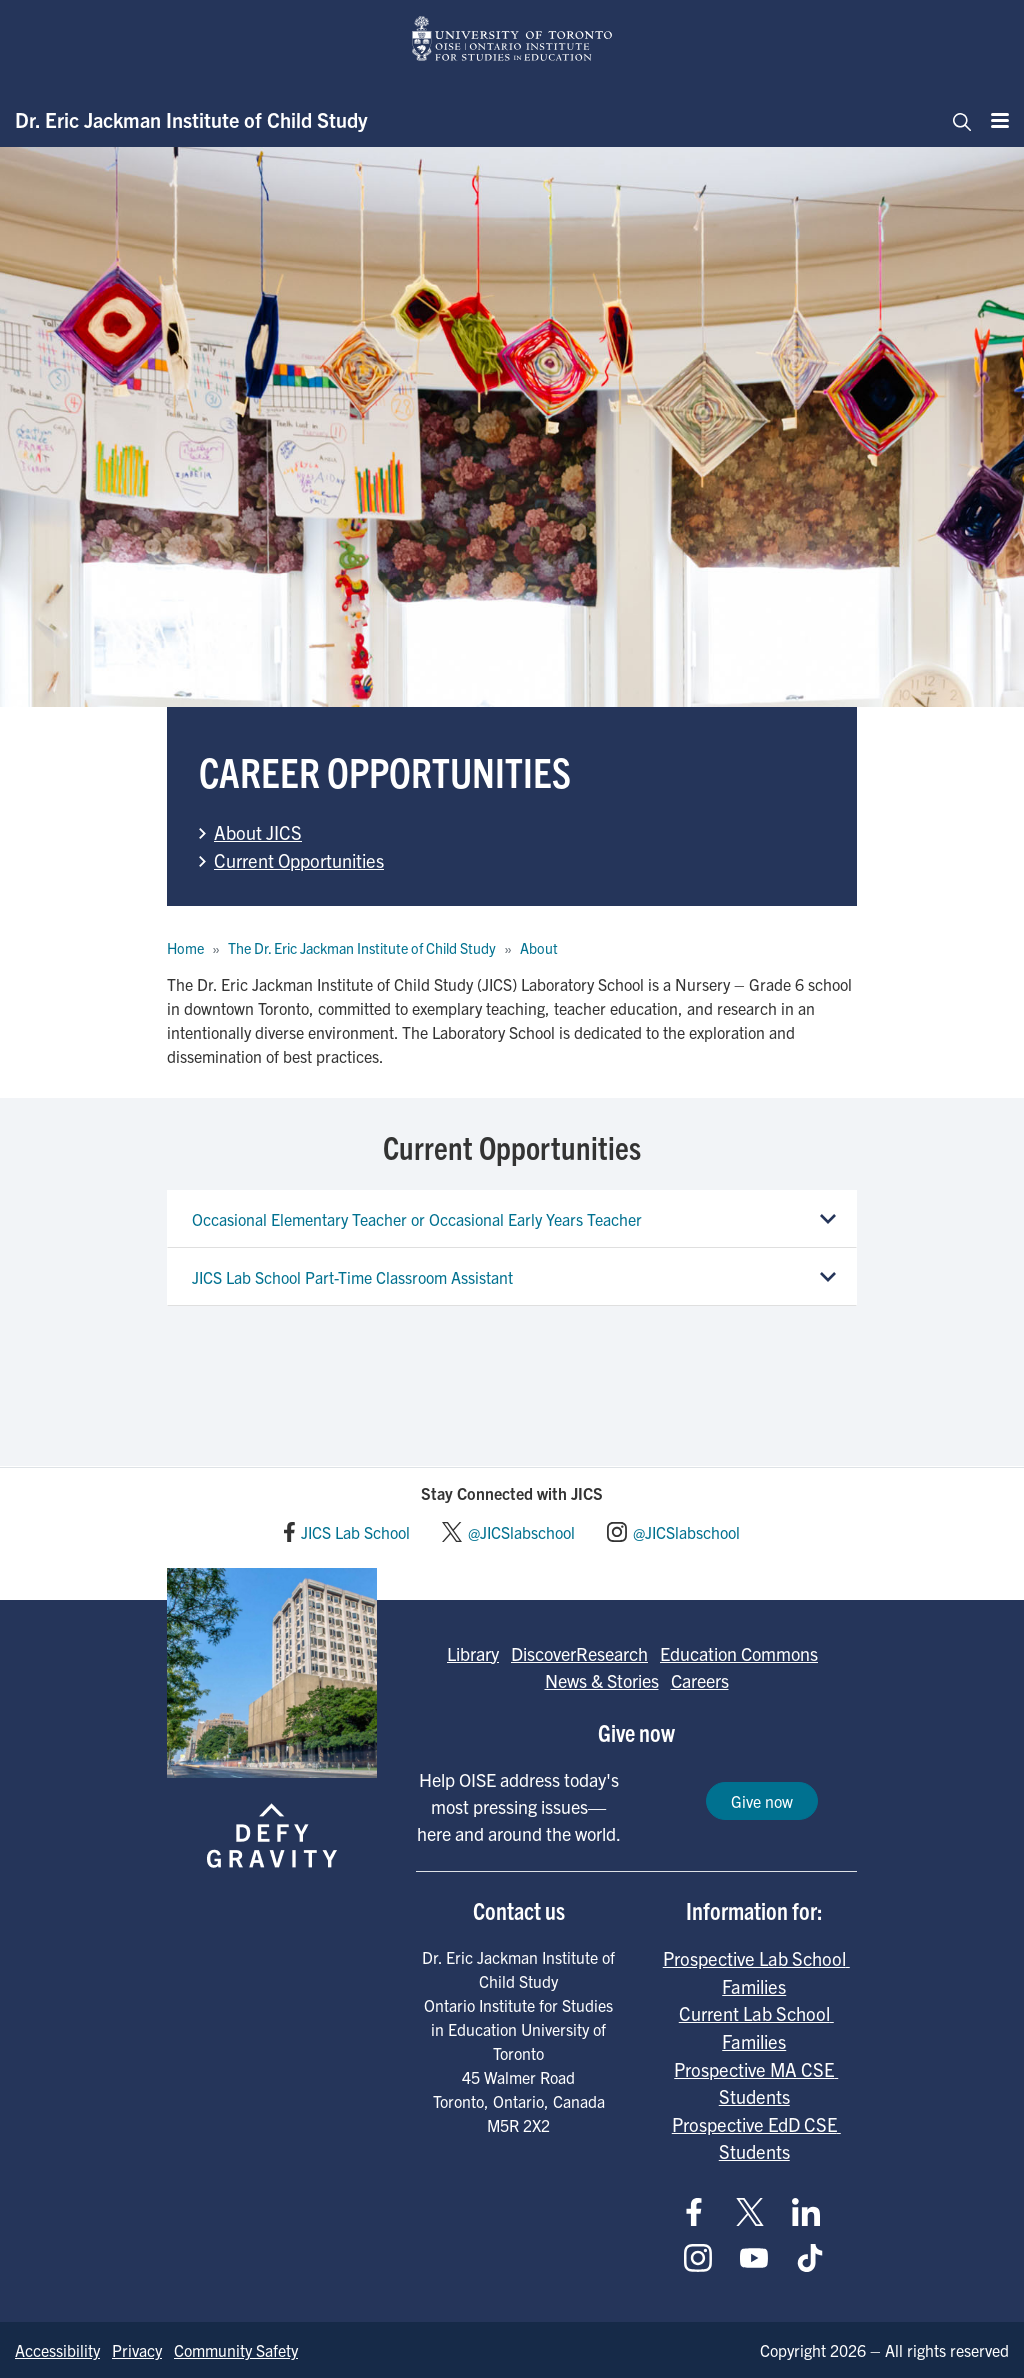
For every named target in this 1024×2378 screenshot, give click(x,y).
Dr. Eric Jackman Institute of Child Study (191, 119)
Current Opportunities (299, 860)
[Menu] (994, 120)
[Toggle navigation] (956, 120)
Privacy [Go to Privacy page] (137, 2350)
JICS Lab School (355, 1532)
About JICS (258, 832)
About (539, 948)
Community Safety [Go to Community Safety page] (236, 2350)
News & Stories (602, 1680)
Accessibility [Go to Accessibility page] (57, 2350)
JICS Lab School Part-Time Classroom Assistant (352, 1277)
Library (473, 1653)
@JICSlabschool (521, 1532)
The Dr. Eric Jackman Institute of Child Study (362, 948)
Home (185, 948)
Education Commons (739, 1653)
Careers (700, 1680)
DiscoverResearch (579, 1653)
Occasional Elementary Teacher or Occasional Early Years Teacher (417, 1219)
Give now (762, 1801)
